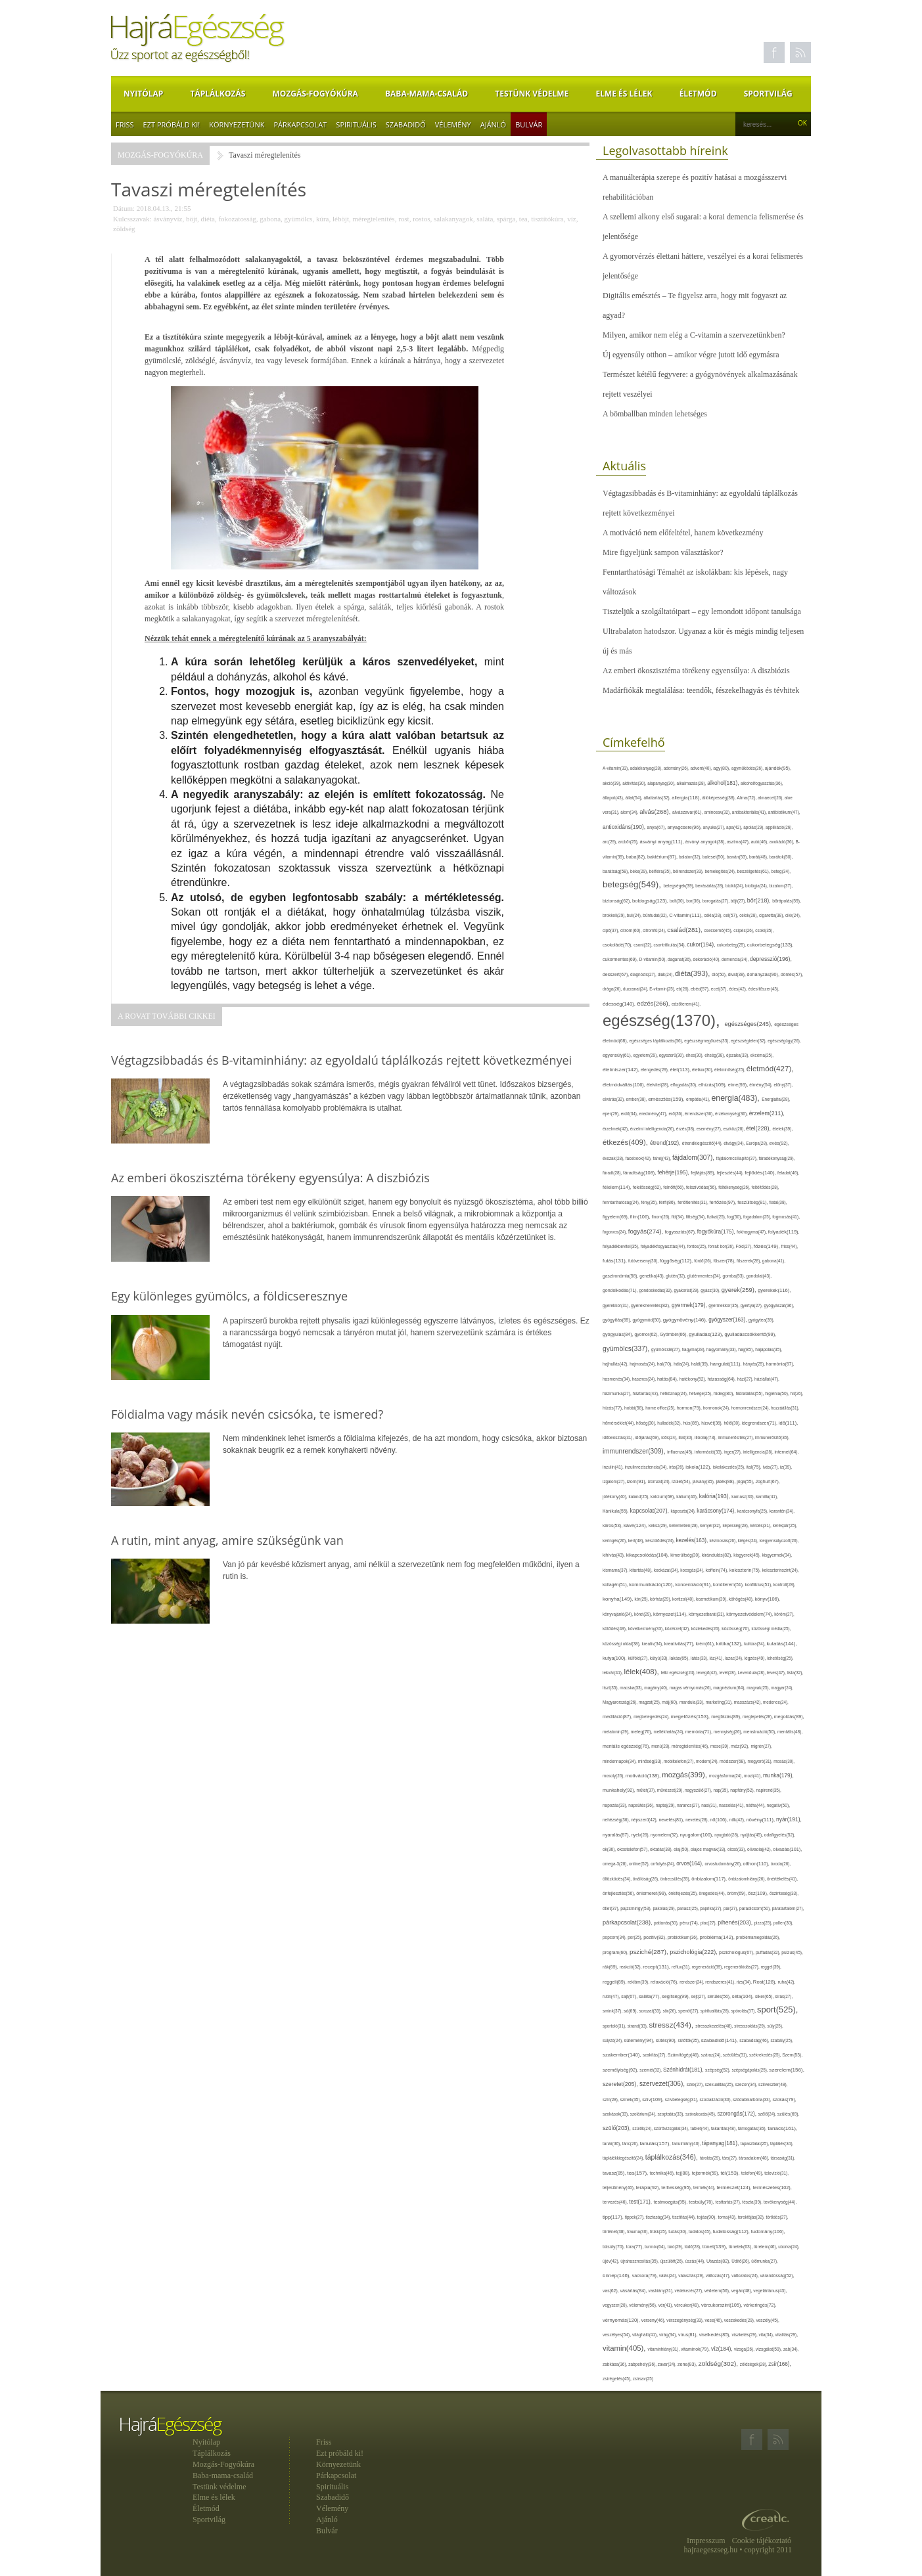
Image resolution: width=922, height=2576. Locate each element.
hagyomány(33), (722, 1349)
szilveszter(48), (773, 2084)
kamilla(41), (767, 1496)
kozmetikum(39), (712, 1599)
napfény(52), (743, 1790)
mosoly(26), (614, 1775)
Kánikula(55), (616, 1511)
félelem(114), (618, 1187)
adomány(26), (677, 768)
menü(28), (661, 1746)
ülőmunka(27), (764, 2261)
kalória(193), (715, 1496)
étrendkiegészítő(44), (703, 1143)
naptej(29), (666, 1805)
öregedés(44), (713, 1893)
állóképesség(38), (719, 797)
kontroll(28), (784, 1584)
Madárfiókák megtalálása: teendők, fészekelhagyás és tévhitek (701, 690)
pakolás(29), (665, 1908)
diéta (208, 219)
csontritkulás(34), (670, 945)
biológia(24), (757, 885)
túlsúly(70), (614, 2246)
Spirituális (356, 124)
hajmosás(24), (643, 1364)
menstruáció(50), (760, 1731)
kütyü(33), (660, 1658)
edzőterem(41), (686, 1004)
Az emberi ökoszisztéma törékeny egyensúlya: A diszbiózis (696, 670)
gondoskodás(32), (656, 1290)
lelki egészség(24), (679, 1672)
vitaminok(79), (696, 2349)
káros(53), (613, 1525)
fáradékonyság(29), (777, 1158)
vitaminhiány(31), (664, 2349)
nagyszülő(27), (699, 1790)
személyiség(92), (621, 2070)
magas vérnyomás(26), (691, 1687)
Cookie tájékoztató (761, 2540)
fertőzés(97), (723, 1202)
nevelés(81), (671, 1819)
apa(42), (734, 827)
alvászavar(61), (688, 812)
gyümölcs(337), (627, 1348)
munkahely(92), (620, 1790)
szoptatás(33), (671, 2114)
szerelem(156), (786, 2070)
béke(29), (639, 871)
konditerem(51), (729, 1584)
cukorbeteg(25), (732, 945)
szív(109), (653, 2099)
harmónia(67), (780, 1364)
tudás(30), (678, 2231)
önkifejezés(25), (683, 1893)
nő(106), (719, 1820)
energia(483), (736, 1098)
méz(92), (740, 1746)
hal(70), (665, 1364)
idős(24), (669, 1437)
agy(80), (722, 768)
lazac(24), (734, 1658)
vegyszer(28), (616, 2305)
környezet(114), (671, 1614)
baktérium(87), (663, 857)
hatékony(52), (694, 1379)
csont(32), (643, 945)
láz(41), (718, 1658)
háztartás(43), (646, 1393)
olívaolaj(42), (760, 1849)
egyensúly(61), (618, 1055)
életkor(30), (703, 1069)
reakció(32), (631, 1967)
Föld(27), (745, 1246)
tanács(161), (782, 2128)
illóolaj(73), (706, 1437)
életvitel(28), (658, 1084)
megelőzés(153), (690, 1717)
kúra (322, 219)
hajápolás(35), (768, 1349)
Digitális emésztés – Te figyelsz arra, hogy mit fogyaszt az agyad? (695, 305)
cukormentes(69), (621, 959)
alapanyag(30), (661, 783)
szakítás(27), (655, 2055)
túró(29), (676, 2246)
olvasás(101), (787, 1849)
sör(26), (670, 2011)
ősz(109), (759, 1893)
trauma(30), (638, 2231)
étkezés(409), (626, 1142)
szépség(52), (718, 2070)
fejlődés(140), (761, 1173)
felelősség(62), (648, 1187)
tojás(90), (707, 2217)
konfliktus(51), (759, 1584)
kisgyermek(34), (777, 1555)
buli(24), (635, 915)
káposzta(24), (683, 1511)
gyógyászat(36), (779, 1305)
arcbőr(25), (629, 841)
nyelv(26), (641, 1834)
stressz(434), (672, 2024)
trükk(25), (659, 2231)
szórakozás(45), (701, 2114)
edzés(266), (654, 1003)
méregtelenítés (374, 219)
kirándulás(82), (718, 1555)
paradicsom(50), (755, 1908)
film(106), (641, 1217)
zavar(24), (668, 2364)
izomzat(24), (660, 1481)
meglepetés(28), (758, 1716)
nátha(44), (756, 1805)
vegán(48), (742, 2290)
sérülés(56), (719, 1996)
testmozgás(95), (671, 2202)
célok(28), (749, 915)
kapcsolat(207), (650, 1510)
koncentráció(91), (695, 1585)
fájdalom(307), (694, 1157)
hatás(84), (668, 1379)
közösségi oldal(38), (622, 1643)
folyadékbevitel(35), (622, 1246)
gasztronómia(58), (621, 1276)
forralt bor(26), (722, 1246)
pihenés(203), (736, 1922)
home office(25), (660, 1408)
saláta (484, 219)
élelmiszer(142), (622, 1070)
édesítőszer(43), (764, 989)
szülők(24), (643, 2128)
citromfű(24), (655, 930)
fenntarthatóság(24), (622, 1202)
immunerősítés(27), (736, 1437)
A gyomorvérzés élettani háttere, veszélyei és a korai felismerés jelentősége (703, 266)
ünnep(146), (617, 2275)
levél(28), (729, 1672)
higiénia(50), (777, 1393)
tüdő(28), (694, 2246)
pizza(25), (763, 1923)
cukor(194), (702, 944)
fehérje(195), (674, 1172)
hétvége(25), (701, 1393)
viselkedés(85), (715, 2335)
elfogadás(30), (684, 1084)
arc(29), (610, 841)
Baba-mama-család (426, 93)
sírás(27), (784, 1996)
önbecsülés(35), (676, 1878)
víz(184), (722, 2348)
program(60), (616, 1952)
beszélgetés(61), (754, 871)
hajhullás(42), (616, 1364)
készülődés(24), (660, 1540)
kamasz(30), (743, 1496)
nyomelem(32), (665, 1834)
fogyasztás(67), (681, 1232)
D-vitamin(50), (653, 959)
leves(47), (777, 1672)
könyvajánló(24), (618, 1614)
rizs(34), (745, 1982)
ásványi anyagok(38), (705, 841)
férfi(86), (668, 1202)
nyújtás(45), (752, 1834)
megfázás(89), (727, 1717)
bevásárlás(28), (710, 885)
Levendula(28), (752, 1672)
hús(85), (692, 1423)
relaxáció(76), (665, 1982)
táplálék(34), (781, 2143)
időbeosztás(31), (619, 1437)
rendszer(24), (692, 1982)
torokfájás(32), (752, 2217)
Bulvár (528, 124)
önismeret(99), (652, 1893)
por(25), (635, 1937)
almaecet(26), (771, 797)
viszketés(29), (744, 2334)
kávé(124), (636, 1525)
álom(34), (629, 812)
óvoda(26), (781, 1863)
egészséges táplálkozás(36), (657, 1040)
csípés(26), (744, 930)
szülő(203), (617, 2128)
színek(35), (631, 2099)
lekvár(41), (613, 1672)
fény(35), (649, 1202)
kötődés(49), (615, 1628)
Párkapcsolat (300, 124)
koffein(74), (717, 1570)
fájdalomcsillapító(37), (737, 1158)
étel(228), (759, 1128)
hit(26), (797, 1393)
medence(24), (776, 1702)
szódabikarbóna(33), (752, 2099)
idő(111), (788, 1423)
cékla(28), (714, 915)
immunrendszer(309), (635, 1451)
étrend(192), (666, 1143)
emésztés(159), (667, 1099)
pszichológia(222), (694, 1952)
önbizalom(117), (709, 1879)
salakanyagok (453, 219)
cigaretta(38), (772, 915)
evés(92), (779, 1143)
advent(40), (702, 768)
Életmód (698, 93)
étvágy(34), (735, 1143)
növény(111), (761, 1820)
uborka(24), (788, 2246)
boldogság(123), (651, 901)
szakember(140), (623, 2055)
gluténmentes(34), (705, 1276)
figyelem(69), (616, 1216)
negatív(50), (778, 1805)
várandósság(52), (777, 2275)
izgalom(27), (615, 1481)
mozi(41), (753, 1775)
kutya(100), (615, 1658)
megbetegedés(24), (652, 1716)
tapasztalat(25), (755, 2143)
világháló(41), (645, 2334)
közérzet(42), (678, 1628)
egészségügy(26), (784, 1040)
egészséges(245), (749, 1024)
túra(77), (635, 2246)
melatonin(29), (617, 1731)
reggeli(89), (615, 1982)
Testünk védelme (531, 93)
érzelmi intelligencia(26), (653, 1128)
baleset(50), (715, 857)
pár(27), (731, 1908)
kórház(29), (661, 1599)
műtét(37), (647, 1790)
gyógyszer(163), (728, 1320)
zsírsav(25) (643, 2378)
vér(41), (666, 2305)
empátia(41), (698, 1099)
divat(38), (737, 974)
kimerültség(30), (685, 1555)
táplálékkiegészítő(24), (624, 2158)
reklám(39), (639, 1982)
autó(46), (760, 841)
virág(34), (668, 2334)
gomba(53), (734, 1276)
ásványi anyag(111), (662, 842)
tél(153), (730, 2173)
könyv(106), (768, 1599)
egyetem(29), (645, 1055)
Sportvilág (768, 93)
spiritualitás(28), (716, 2011)
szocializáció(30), (716, 2099)
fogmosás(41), (786, 1216)
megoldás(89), (789, 1717)
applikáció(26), (779, 827)
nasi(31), (710, 1805)
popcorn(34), (615, 1937)
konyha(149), (619, 1599)
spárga (506, 219)
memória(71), (699, 1731)
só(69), (631, 2011)
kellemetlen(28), (684, 1525)
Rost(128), (765, 1982)
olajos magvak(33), (709, 1849)
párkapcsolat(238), (628, 1922)
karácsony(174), (717, 1511)
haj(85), (746, 1349)
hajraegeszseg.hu (711, 2549)
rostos (421, 219)
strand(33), (638, 2026)
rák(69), (611, 1967)
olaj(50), (682, 1849)
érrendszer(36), (700, 1113)
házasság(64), (722, 1379)
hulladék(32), (670, 1423)
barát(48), (759, 857)
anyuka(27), (714, 827)
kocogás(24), (692, 1570)
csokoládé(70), (618, 945)
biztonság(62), (617, 901)
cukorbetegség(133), (770, 945)
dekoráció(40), (707, 959)
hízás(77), (613, 1408)
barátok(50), (781, 857)
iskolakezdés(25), (730, 1467)
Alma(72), (747, 797)
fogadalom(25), (757, 1216)
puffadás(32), (768, 1952)
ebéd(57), (701, 989)
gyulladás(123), (706, 1334)
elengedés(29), (655, 1069)
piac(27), (709, 1923)
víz (571, 219)
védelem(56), (717, 2290)
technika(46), (663, 2173)
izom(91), (637, 1481)
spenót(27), (689, 2011)
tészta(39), (753, 2202)
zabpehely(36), (643, 2364)
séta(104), (743, 1996)
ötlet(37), (611, 1908)
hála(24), (682, 1364)
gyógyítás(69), (618, 1320)
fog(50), (735, 1216)
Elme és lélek (623, 93)
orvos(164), (690, 1864)
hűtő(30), (732, 1423)
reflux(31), (682, 1967)
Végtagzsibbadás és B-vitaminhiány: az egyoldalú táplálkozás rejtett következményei (700, 503)
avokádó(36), (783, 841)
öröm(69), (737, 1893)
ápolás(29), (754, 827)
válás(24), (668, 2275)
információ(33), (709, 1452)
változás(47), (719, 2275)
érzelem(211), (767, 1113)
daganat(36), (680, 959)
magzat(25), (650, 1702)
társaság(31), (783, 2158)
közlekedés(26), (706, 1628)
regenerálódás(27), (742, 1967)
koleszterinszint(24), (780, 1570)
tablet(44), (701, 2128)
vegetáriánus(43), (770, 2290)
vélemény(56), (643, 2305)
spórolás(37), (744, 2011)
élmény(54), (761, 1084)
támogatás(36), (753, 2128)
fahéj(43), (662, 1158)
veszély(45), (767, 2320)
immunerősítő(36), (772, 1437)
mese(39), (720, 1746)
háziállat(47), (766, 1379)
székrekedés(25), (765, 2055)
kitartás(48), (642, 1570)
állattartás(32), (657, 797)
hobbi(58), (634, 1408)
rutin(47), (612, 1996)
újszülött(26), (672, 2261)
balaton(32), (691, 857)
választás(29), (691, 2275)
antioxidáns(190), (625, 827)
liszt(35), (611, 1687)
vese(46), (714, 2320)
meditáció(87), (618, 1717)
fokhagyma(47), (752, 1232)
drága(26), (613, 989)
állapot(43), (614, 797)
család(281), (685, 929)
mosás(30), (784, 1761)
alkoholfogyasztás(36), (762, 783)
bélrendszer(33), (689, 871)
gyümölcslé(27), (666, 1349)
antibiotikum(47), (784, 812)
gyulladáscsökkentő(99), (750, 1334)
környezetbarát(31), (707, 1614)
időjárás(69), (648, 1437)
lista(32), (795, 1672)
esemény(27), (710, 1128)
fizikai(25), (717, 1216)
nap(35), (721, 1790)
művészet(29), (671, 1790)
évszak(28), (614, 1158)
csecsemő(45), (718, 930)
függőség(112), (677, 1261)
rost (403, 219)
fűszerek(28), (749, 1260)
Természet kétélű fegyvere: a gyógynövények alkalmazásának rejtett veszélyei (700, 384)
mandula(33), (693, 1702)
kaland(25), (639, 1496)
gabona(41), (773, 1260)
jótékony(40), (615, 1496)
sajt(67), (630, 1996)
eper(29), (612, 1113)
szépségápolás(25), (751, 2070)
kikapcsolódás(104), (648, 1555)
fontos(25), (697, 1246)
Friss (125, 124)
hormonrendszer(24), (751, 1408)
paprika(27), (712, 1908)
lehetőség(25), (780, 1658)
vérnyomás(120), (622, 2320)
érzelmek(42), (616, 1128)
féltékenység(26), (734, 1187)
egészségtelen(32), (749, 1040)
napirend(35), (768, 1790)
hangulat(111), (726, 1364)
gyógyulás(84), (619, 1334)
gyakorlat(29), (687, 1290)
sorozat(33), (650, 2011)
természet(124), (734, 2187)
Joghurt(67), (768, 1481)
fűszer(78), (724, 1260)
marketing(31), (720, 1702)
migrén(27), (761, 1746)
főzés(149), (767, 1246)
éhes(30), (695, 1055)
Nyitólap (143, 93)
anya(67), (657, 827)
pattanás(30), (667, 1923)
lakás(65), (680, 1658)
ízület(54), (682, 1481)
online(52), (640, 1863)
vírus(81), (688, 2334)
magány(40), (656, 1687)
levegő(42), (708, 1672)
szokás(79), (784, 2099)
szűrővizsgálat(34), (672, 2128)
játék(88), (726, 1481)
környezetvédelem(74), (750, 1614)
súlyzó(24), (613, 2040)
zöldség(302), (719, 2363)
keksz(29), (659, 1525)
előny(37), (783, 1084)
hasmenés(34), (617, 1379)
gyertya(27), (752, 1305)
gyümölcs (299, 219)
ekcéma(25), (761, 1055)
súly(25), (775, 2026)
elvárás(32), (614, 1099)
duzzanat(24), (636, 989)
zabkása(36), (615, 2364)
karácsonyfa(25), (753, 1511)
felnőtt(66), (674, 1187)
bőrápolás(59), (786, 901)
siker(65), (765, 1996)
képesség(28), (736, 1525)
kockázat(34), (667, 1570)
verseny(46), (653, 2320)
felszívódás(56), (702, 1187)
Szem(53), (792, 2055)
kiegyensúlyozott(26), (779, 1540)
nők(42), (738, 1819)
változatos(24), (745, 2275)
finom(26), (662, 1216)
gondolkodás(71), (621, 1290)
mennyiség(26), (728, 1731)
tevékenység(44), (780, 2202)
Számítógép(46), (684, 2055)
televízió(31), (776, 2173)
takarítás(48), (724, 2128)
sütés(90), (667, 2040)
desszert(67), (616, 974)
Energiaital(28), (776, 1099)
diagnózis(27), (644, 974)
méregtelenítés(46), (691, 1746)
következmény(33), (646, 1628)
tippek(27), (635, 2217)
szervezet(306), (663, 2083)
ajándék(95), (778, 768)
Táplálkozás (217, 93)
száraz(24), (712, 2055)
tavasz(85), (615, 2173)
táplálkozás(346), (672, 2157)
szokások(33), (616, 2114)
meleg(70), (642, 1731)
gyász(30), (711, 1290)
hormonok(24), (717, 1408)
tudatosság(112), (732, 2231)
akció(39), (612, 783)
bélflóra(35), (661, 871)
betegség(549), (633, 884)
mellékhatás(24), (669, 1731)
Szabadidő (406, 124)
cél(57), (731, 915)
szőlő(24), (767, 2114)
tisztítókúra (547, 219)
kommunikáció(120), (652, 1585)
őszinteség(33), (784, 1893)
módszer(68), (733, 1761)
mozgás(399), (685, 1775)
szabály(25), (781, 2040)
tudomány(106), (768, 2231)
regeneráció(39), (708, 1967)
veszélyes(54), (617, 2334)
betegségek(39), (680, 885)
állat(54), (635, 797)
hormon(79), (690, 1408)
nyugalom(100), (697, 1835)
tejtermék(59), (706, 2173)
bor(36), (694, 901)
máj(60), (671, 1702)
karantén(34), (782, 1511)
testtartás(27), (728, 2202)
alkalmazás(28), (692, 783)
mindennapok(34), (620, 1761)
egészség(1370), (663, 1020)
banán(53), (738, 857)
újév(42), (611, 2261)
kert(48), (637, 1540)
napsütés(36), (641, 1805)
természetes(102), (772, 2187)
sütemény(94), (640, 2040)
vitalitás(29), (786, 2334)
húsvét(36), (712, 1423)
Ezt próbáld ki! (171, 124)
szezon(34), (746, 2084)
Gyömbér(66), (674, 1334)
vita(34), (767, 2334)
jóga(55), (746, 1481)
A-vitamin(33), (616, 768)
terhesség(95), (677, 2187)
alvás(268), (655, 811)
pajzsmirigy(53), (636, 1908)
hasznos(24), (644, 1379)
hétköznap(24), (674, 1393)
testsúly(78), (702, 2202)
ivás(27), (771, 1467)
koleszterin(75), (745, 1570)
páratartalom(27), (788, 1908)
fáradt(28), (613, 1172)
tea (523, 219)
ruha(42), (787, 1982)
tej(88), (684, 2173)
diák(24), (666, 974)
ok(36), (610, 1849)
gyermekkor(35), (724, 1305)
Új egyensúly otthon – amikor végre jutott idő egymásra (691, 354)
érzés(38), (686, 1128)
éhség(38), (715, 1055)
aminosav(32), (717, 812)
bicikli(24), (735, 885)
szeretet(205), (621, 2084)
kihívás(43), (614, 1555)
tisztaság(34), (659, 2217)
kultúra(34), (755, 1643)
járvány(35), (704, 1481)
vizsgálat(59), (769, 2349)
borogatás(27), (717, 901)
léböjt (341, 219)
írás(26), (677, 1467)
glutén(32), (676, 1276)
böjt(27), (739, 901)
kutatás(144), (782, 1644)
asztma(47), (739, 841)
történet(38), (615, 2231)
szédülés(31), (736, 2055)
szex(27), (696, 2084)
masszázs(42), (748, 1702)
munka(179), (778, 1775)
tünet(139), (716, 2247)
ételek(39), (782, 1128)
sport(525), (777, 2009)
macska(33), (632, 1687)
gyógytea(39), (762, 1320)
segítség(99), (676, 1996)
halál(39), (700, 1364)
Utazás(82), (718, 2261)
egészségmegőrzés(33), (707, 1040)
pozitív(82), (655, 1937)
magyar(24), (782, 1687)
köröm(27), (784, 1614)
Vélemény (453, 124)
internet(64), (787, 1452)
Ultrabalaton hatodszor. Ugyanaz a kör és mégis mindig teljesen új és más (703, 641)
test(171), (641, 2202)
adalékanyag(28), (647, 768)
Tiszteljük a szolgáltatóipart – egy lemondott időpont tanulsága (702, 611)
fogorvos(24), (615, 1232)
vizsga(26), (745, 2349)
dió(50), (719, 974)
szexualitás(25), (720, 2084)
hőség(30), (646, 1423)
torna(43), (727, 2217)
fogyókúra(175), (717, 1231)
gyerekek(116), (774, 1290)
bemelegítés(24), (720, 871)
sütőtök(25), (689, 2040)
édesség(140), (620, 1004)
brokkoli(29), (615, 915)
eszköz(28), (734, 1128)
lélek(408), (642, 1672)
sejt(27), (699, 1996)
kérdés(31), (761, 1525)
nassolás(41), (732, 1805)
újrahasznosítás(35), (640, 2261)
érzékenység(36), (732, 1113)
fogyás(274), (646, 1231)
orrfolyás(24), (663, 1863)
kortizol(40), (684, 1599)
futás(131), (615, 1261)
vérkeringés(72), (760, 2305)
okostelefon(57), (633, 1849)
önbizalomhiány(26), (747, 1878)
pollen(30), (783, 1923)
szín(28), (611, 2099)
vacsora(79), (645, 2275)
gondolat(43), (759, 1276)
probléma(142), (718, 1937)
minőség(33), (651, 1761)
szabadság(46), (754, 2040)
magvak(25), (759, 1687)
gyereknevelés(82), (651, 1305)
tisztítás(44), (684, 2217)
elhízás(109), (713, 1085)
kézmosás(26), (723, 1540)
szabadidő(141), (720, 2040)
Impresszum (706, 2540)
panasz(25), (688, 1908)
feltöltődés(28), (765, 1187)
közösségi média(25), (771, 1628)
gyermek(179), (690, 1305)
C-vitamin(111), (686, 915)
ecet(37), (720, 989)
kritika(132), (730, 1644)
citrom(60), (631, 930)
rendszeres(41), (720, 1982)
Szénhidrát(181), (684, 2069)
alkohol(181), (724, 783)
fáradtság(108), (640, 1173)
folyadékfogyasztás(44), (664, 1246)
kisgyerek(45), (747, 1555)
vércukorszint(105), (722, 2305)
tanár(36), (612, 2143)
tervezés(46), (616, 2202)
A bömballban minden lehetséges (655, 413)
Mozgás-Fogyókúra (315, 93)
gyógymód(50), (648, 1320)
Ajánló (493, 124)
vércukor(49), (687, 2305)
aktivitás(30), (634, 783)
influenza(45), (681, 1452)
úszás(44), (695, 2261)
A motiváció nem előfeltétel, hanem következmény (683, 532)
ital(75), (755, 1467)
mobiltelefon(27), (680, 1761)
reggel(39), (770, 1967)
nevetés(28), (697, 1819)
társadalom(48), (754, 2158)
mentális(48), (789, 1731)
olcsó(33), (737, 1849)
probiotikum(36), (684, 1937)
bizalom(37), (781, 885)
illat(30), (687, 1437)
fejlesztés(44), (731, 1172)
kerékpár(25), (785, 1525)
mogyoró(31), (760, 1761)
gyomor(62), (647, 1334)
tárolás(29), (711, 2158)
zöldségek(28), (754, 2364)
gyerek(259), (740, 1289)
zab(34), (791, 2349)
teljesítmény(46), (619, 2187)
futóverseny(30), (644, 1260)
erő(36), (676, 1113)
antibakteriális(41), (750, 812)
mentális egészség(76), (627, 1746)
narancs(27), (689, 1805)
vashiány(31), (661, 2290)
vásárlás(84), (634, 2291)
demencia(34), (736, 959)
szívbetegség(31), (682, 2099)
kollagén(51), (616, 1584)
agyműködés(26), (748, 768)
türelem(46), (766, 2246)
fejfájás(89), (703, 1173)
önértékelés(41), (782, 1878)
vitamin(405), (625, 2348)
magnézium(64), (730, 1687)
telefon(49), (752, 2173)
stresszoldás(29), (750, 2026)
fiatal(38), (778, 1202)
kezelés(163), (692, 1540)
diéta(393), (693, 973)
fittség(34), (696, 1216)
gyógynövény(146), (685, 1320)
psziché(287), (650, 1951)
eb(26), (683, 989)
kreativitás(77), (680, 1643)
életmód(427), (770, 1068)
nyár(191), (789, 1819)
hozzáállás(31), (785, 1408)
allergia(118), (687, 798)
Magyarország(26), (621, 1702)
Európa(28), (757, 1143)
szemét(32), (651, 2070)
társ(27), (730, 2158)
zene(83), (688, 2364)
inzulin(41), (614, 1467)
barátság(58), (616, 871)
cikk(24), (793, 915)
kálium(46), (687, 1496)
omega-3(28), (616, 1863)
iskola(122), (698, 1467)
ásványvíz (167, 219)
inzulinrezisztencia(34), (647, 1467)
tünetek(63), (741, 2246)
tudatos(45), (701, 2231)
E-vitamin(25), (662, 989)
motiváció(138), (644, 1776)
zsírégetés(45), (618, 2378)
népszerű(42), (644, 1819)
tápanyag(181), (721, 2143)
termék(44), (704, 2187)
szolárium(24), (644, 2114)
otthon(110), (757, 1864)
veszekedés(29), (740, 2320)
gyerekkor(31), (617, 1305)
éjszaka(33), (738, 1055)
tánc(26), (631, 2143)
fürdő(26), (703, 1260)
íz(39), (786, 1467)
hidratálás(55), (750, 1393)
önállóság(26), (646, 1878)
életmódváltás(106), (625, 1085)
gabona (270, 219)
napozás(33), (615, 1805)
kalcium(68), (663, 1496)
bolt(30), (678, 901)
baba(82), (636, 857)
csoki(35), (764, 930)
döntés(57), (792, 974)
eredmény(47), (654, 1113)
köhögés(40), (742, 1599)
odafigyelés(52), (779, 1834)
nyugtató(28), (727, 1834)
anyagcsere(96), (685, 827)
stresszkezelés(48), (714, 2026)
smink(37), (613, 2011)
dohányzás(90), (764, 974)
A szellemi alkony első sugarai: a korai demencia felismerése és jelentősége (703, 226)
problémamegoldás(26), (758, 1937)
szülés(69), (788, 2114)
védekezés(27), (689, 2290)
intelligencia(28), (759, 1452)
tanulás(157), (656, 2143)
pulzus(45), (792, 1952)
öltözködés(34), (618, 1878)
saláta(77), (650, 1996)
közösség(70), (736, 1628)
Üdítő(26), (741, 2261)
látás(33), (700, 1658)
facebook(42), (639, 1158)
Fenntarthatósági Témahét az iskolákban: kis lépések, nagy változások (695, 581)
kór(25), (643, 1599)
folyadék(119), (784, 1232)
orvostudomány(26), (724, 1863)
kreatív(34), (652, 1643)
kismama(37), (616, 1570)
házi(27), (745, 1379)
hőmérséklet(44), (619, 1423)
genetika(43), (652, 1276)
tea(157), (638, 2173)
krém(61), (706, 1643)
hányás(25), (754, 1364)
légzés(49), (756, 1658)
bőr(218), (759, 900)
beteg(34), (781, 871)
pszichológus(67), (737, 1952)
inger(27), (733, 1452)
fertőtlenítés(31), (693, 1202)
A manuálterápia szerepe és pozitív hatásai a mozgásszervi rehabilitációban (695, 187)
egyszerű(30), (672, 1055)
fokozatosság (237, 219)
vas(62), (611, 2290)
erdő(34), (630, 1113)
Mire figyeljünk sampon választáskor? (663, 552)
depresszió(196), (771, 959)
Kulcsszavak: (132, 219)
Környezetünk (236, 124)
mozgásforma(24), (726, 1775)
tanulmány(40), (687, 2143)
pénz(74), (690, 1923)
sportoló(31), (615, 2026)
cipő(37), (611, 930)
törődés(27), (777, 2217)
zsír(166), (779, 2364)
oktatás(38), (662, 1849)
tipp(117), (614, 2217)
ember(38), (637, 1099)
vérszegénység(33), (685, 2320)
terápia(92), (649, 2187)
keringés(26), (615, 1540)
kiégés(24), (749, 1540)
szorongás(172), (738, 2114)
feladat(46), (788, 1172)
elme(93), (739, 1085)
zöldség (124, 229)
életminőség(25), (730, 1069)
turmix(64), (656, 2246)
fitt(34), (679, 1216)
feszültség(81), (753, 1202)
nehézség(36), (617, 1819)
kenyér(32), (711, 1525)
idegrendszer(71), (760, 1423)
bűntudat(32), (656, 915)
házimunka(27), (617, 1393)
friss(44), (789, 1246)
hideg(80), (725, 1393)
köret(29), (643, 1614)
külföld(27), (639, 1658)
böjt (191, 219)
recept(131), (657, 1967)
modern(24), (708, 1761)
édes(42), (738, 989)
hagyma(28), (694, 1349)
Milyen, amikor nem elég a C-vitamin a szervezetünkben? (694, 335)
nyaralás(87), (617, 1835)
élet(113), (681, 1070)
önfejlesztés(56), (619, 1893)
